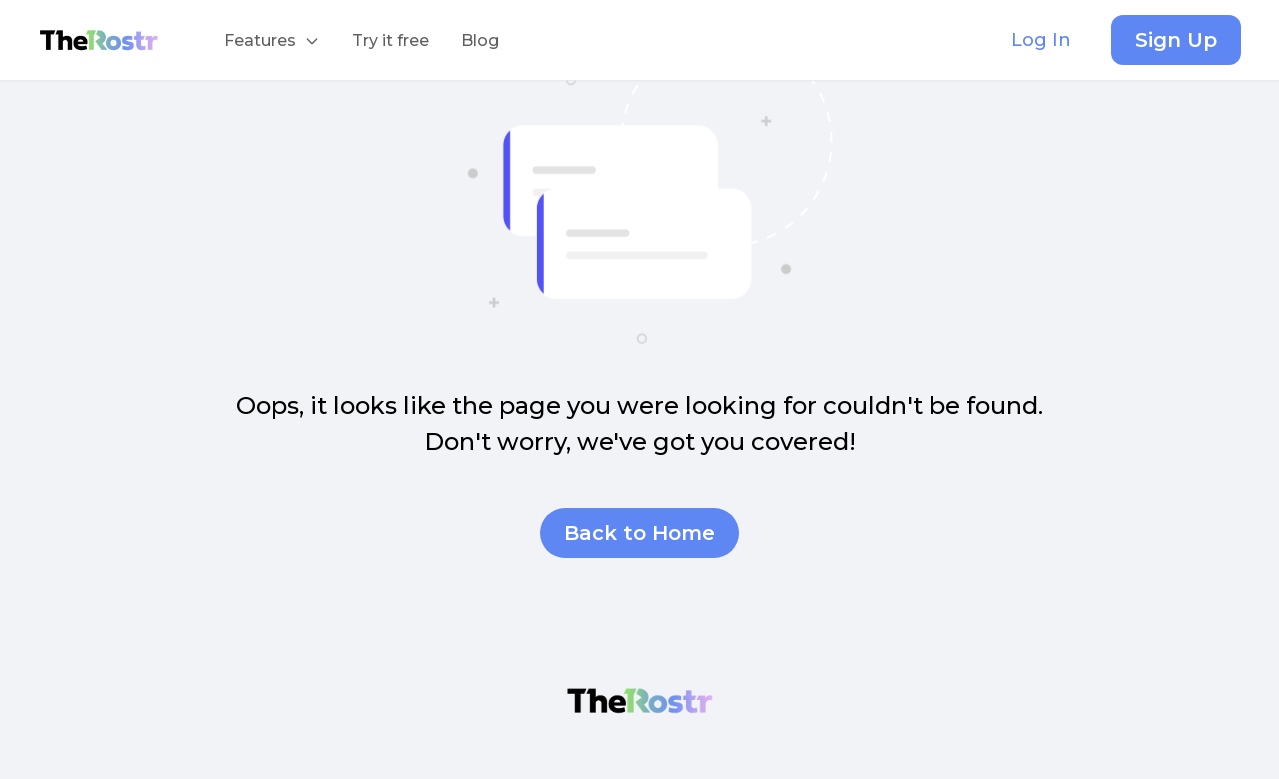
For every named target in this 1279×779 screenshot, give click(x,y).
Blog (480, 40)
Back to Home (639, 533)
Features (280, 48)
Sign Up (1176, 40)
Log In (1041, 40)
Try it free (390, 40)
